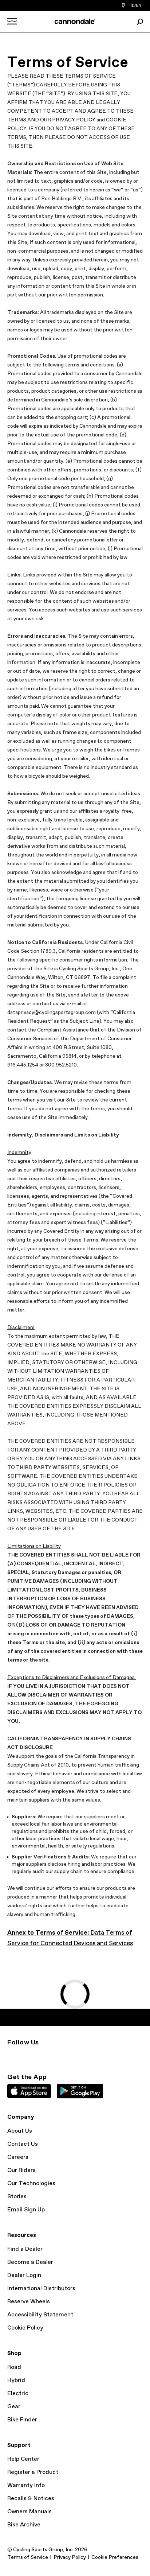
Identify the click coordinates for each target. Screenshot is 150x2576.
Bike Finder (22, 2420)
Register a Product (32, 2472)
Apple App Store (29, 2091)
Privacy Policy (70, 2557)
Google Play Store (79, 2091)
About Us (19, 2131)
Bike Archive (23, 2525)
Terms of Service (27, 2557)
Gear (13, 2406)
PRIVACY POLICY (73, 120)
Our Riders (21, 2170)
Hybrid (16, 2380)
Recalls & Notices (30, 2498)
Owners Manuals (29, 2511)
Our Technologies (31, 2183)
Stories (17, 2196)
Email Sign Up (26, 2210)
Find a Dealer (25, 2249)
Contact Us (22, 2144)
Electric (17, 2393)
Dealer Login (24, 2275)
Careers (17, 2157)
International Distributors (41, 2288)
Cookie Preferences (114, 2557)
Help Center (23, 2459)
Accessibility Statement (40, 2315)
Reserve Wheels (28, 2301)
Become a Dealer (30, 2262)
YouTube (42, 2055)
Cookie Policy (25, 2328)
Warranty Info (26, 2485)
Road (14, 2367)
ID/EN (136, 5)
